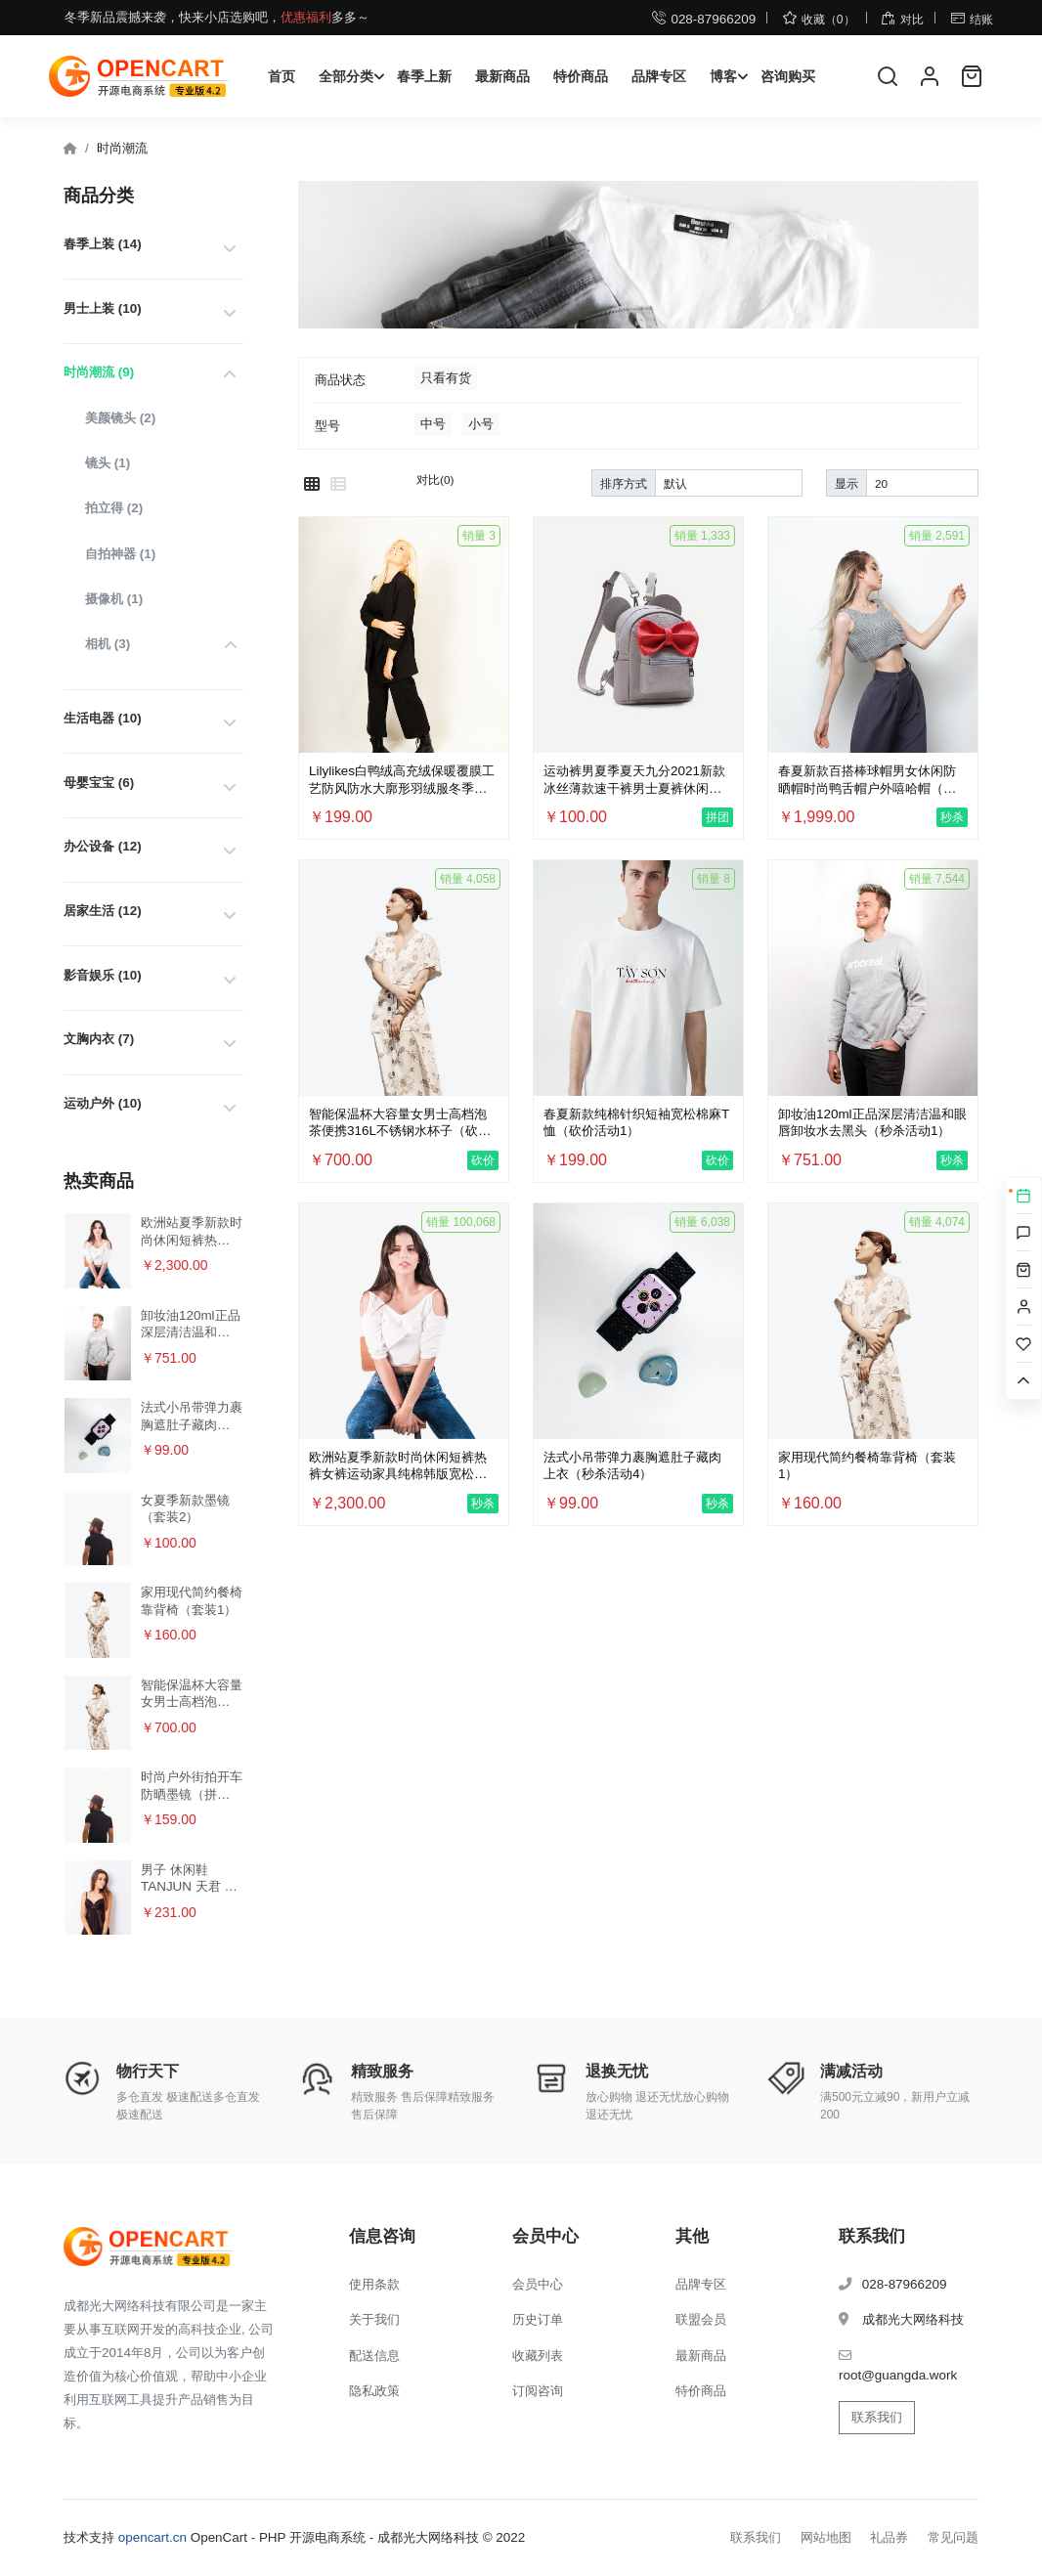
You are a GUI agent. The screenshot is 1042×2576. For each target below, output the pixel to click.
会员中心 (537, 2284)
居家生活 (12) (103, 910)
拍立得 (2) (114, 508)
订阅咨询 (537, 2390)
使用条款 (374, 2284)
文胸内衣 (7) (99, 1038)
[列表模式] (338, 485)
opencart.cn (152, 2537)
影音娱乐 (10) (103, 975)
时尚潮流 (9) (99, 372)
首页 (281, 76)
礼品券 (889, 2537)
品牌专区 (658, 76)
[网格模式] (312, 485)
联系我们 (876, 2417)
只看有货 (445, 378)
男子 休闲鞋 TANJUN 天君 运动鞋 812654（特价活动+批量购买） (190, 1878)
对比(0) (435, 479)
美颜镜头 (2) (120, 418)
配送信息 (374, 2355)
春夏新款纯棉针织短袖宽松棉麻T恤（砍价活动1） (636, 1122)
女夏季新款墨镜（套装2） (185, 1508)
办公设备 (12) (103, 846)
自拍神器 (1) (120, 553)
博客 (723, 76)
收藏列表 (537, 2355)
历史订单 (537, 2319)
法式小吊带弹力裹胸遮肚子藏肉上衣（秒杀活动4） (191, 1416)
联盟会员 (700, 2319)
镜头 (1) (107, 463)
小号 (481, 423)
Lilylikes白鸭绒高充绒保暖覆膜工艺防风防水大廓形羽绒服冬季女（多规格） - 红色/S (402, 780)
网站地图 (826, 2537)
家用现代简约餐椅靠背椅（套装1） (191, 1600)
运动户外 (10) (103, 1103)
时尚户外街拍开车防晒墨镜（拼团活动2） (191, 1785)
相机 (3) (107, 643)
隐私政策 (374, 2390)
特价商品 (580, 76)
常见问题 (953, 2537)
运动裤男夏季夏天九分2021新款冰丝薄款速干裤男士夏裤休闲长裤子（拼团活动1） (634, 780)
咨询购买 (787, 76)
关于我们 (374, 2319)
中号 (433, 423)
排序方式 (623, 483)
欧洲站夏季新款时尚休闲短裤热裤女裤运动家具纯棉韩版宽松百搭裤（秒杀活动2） (191, 1231)
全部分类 (346, 76)
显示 (846, 483)
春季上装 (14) (103, 244)
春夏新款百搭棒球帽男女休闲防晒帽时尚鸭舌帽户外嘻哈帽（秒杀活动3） (867, 780)
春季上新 (424, 76)
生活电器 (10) (103, 718)
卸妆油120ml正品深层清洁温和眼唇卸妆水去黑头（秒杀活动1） (191, 1324)
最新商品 (502, 76)
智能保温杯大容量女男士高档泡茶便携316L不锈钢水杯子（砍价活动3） (191, 1694)
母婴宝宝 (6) (99, 782)
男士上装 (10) (103, 308)
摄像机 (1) (114, 598)
